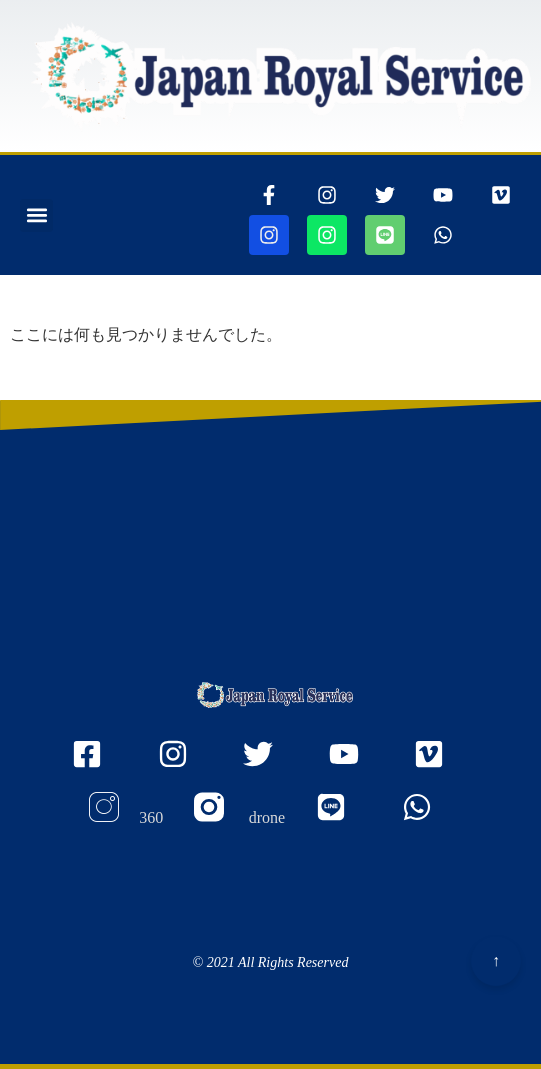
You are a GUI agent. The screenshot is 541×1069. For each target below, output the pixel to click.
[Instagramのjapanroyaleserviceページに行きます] (185, 765)
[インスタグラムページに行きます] (327, 195)
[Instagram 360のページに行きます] (124, 818)
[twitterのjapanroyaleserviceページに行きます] (270, 765)
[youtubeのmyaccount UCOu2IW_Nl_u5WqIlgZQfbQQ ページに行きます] (356, 765)
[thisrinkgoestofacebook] (269, 195)
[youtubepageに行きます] (443, 195)
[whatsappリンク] (443, 235)
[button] (36, 215)
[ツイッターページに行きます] (385, 195)
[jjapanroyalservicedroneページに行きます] (327, 235)
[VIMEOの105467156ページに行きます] (501, 195)
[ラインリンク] (385, 235)
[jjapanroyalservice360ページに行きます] (269, 235)
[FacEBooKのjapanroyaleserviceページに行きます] (99, 765)
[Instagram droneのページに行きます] (239, 818)
